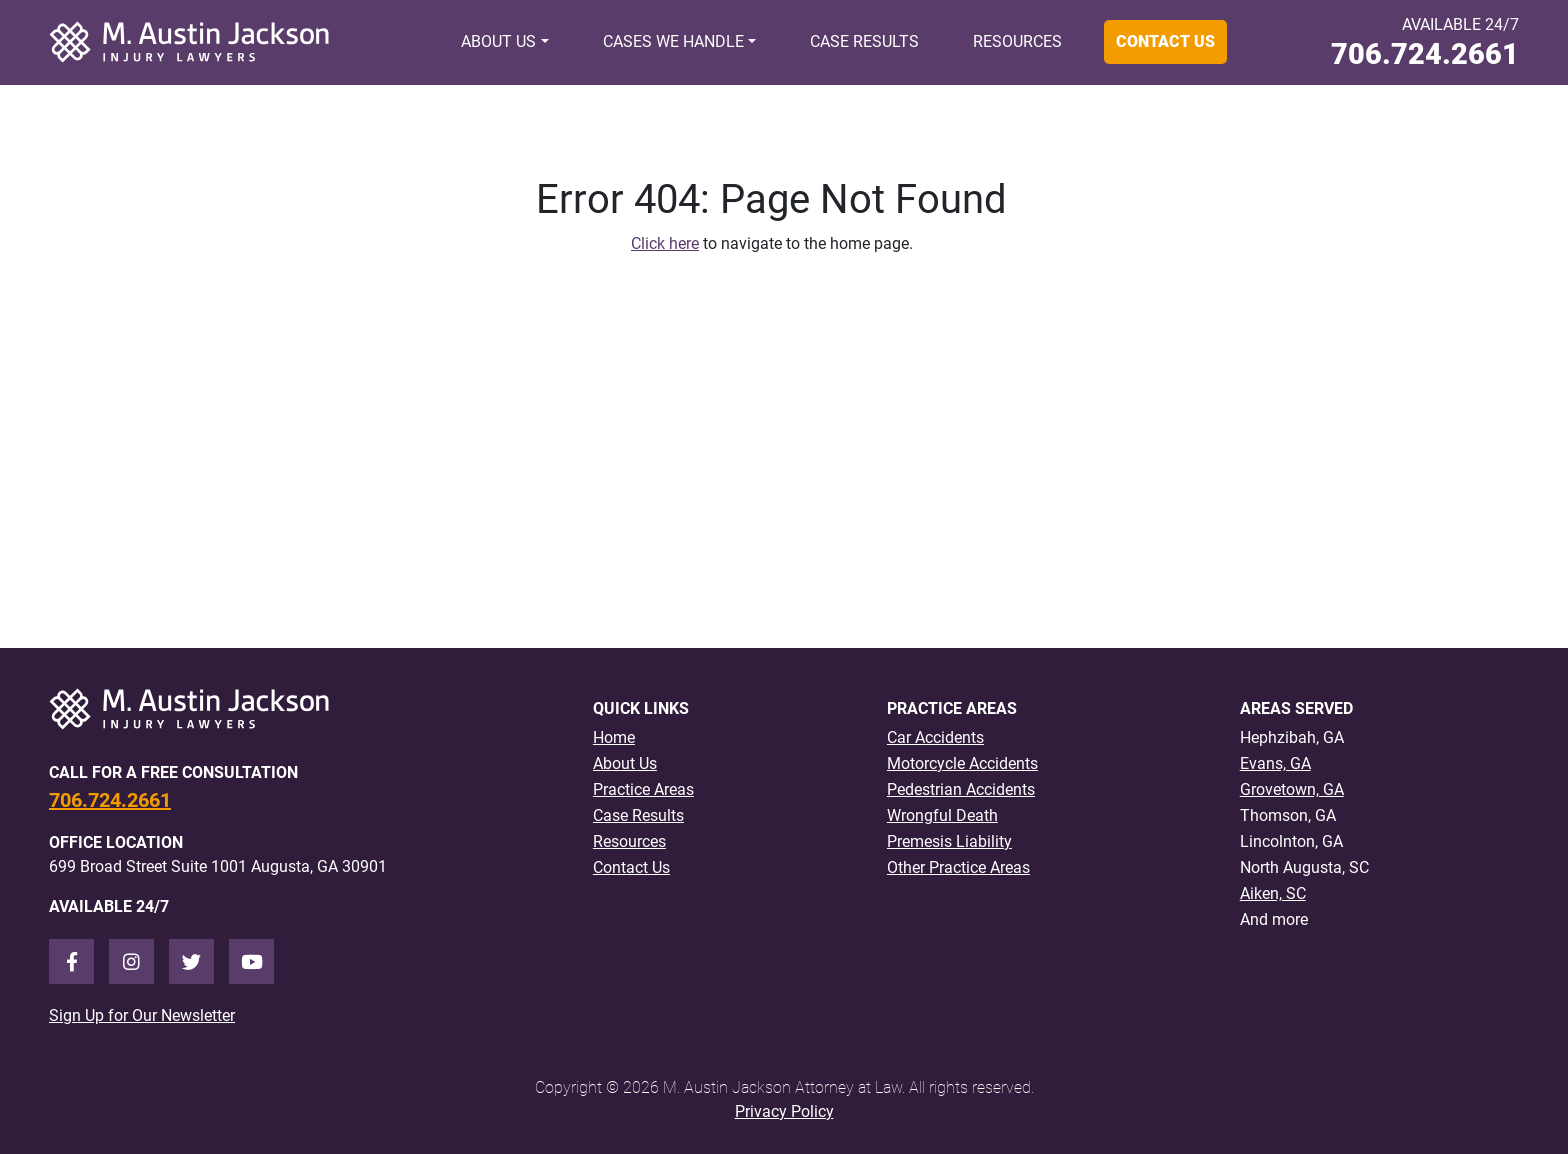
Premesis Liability (949, 841)
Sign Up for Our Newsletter (142, 1015)
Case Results (864, 41)
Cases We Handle (673, 41)
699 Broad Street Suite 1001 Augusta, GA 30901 (218, 866)
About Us (498, 41)
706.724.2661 (1425, 54)
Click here (665, 243)
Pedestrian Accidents (961, 789)
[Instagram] (131, 961)
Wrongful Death (942, 815)
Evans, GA (1275, 763)
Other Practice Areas (958, 867)
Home (614, 737)
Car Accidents (935, 737)
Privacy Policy (784, 1111)
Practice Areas (643, 789)
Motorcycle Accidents (962, 763)
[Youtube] (251, 961)
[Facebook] (71, 961)
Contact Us (1165, 41)
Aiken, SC (1273, 893)
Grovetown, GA (1292, 789)
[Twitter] (191, 961)
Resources (1017, 41)
